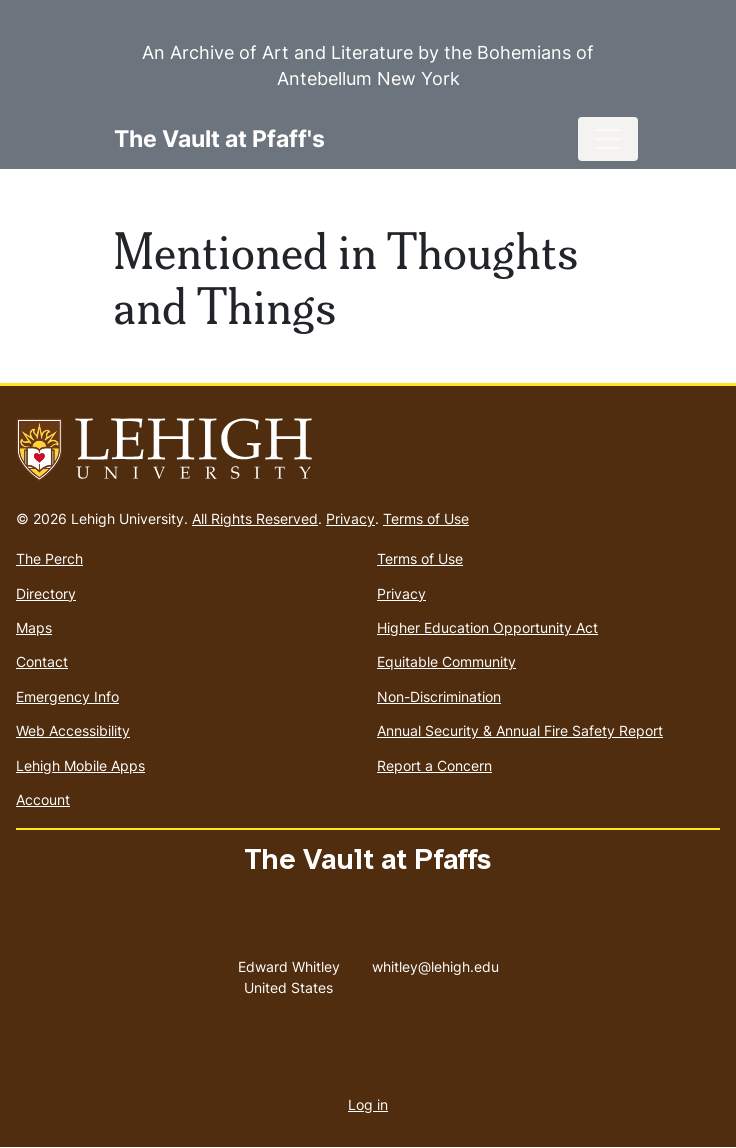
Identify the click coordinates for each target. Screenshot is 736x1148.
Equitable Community (446, 661)
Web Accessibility (73, 730)
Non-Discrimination (439, 696)
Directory (46, 593)
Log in (368, 1104)
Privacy (350, 518)
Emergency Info (67, 696)
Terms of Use (426, 518)
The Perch (49, 558)
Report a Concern (434, 765)
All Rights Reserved (255, 518)
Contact (42, 661)
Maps (34, 627)
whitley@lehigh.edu (435, 962)
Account (43, 799)
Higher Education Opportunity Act (487, 627)
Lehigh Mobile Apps (80, 765)
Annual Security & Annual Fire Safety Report (520, 730)
